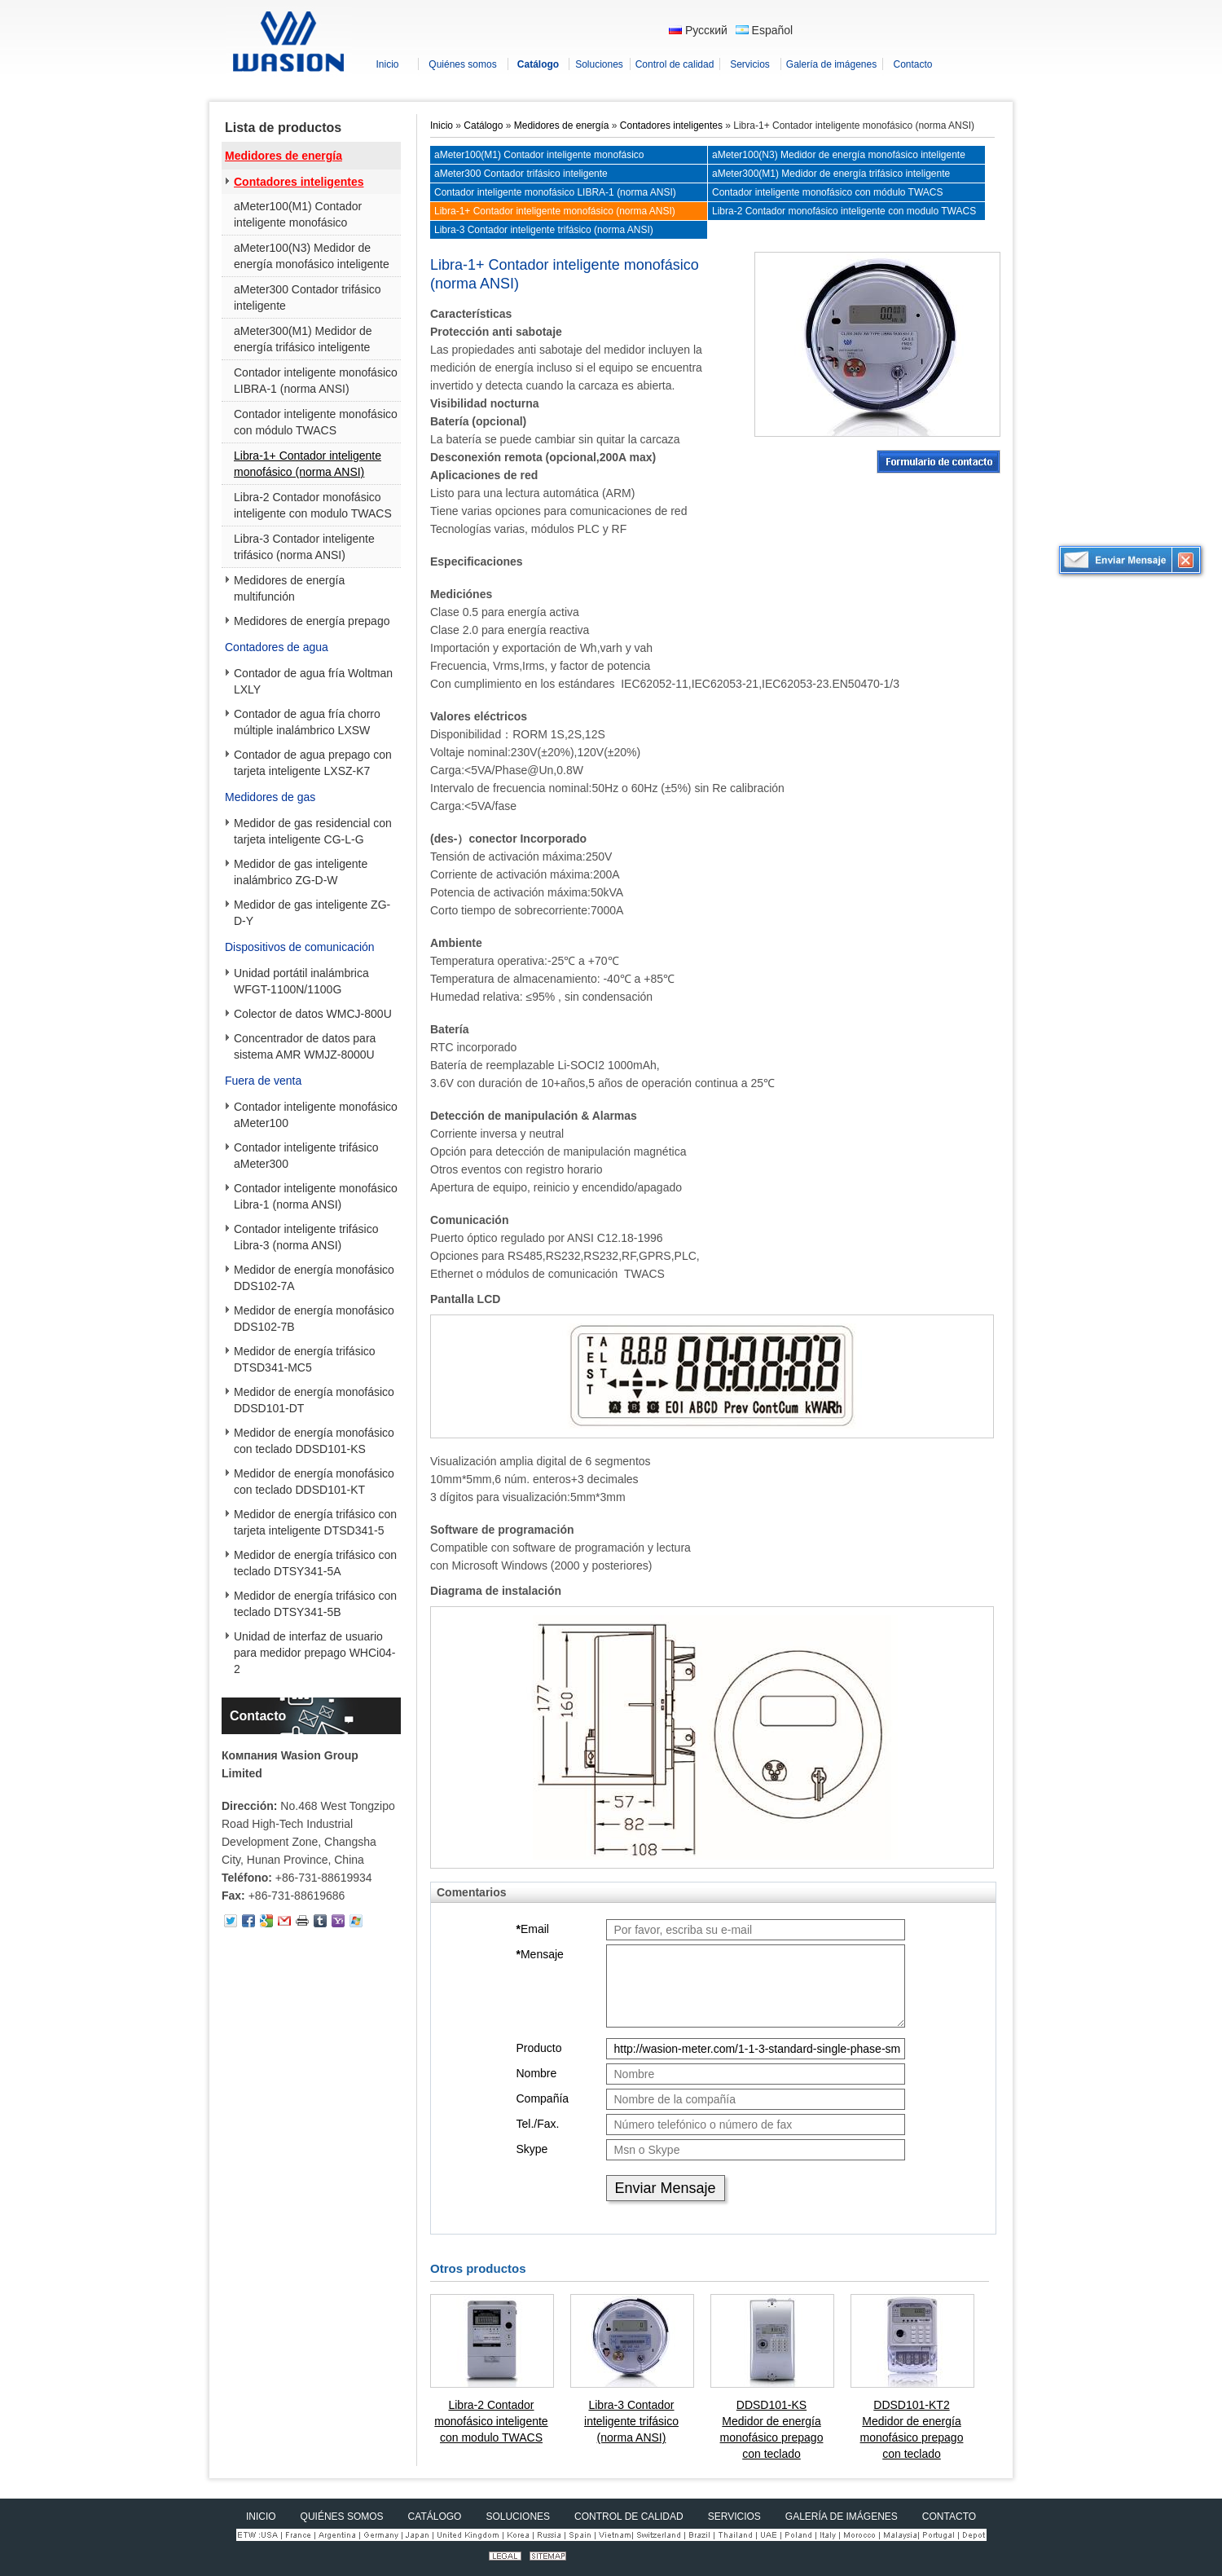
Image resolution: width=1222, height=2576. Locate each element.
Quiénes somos (342, 2516)
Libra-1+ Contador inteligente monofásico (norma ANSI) (307, 463)
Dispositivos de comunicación (300, 946)
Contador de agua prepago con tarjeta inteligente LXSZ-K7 (313, 762)
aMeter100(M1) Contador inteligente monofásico (298, 214)
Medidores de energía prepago (311, 620)
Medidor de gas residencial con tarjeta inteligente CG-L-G (313, 831)
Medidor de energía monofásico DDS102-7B (314, 1318)
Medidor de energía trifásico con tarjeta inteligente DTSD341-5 (315, 1522)
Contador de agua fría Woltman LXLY (313, 681)
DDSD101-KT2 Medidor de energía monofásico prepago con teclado (912, 2429)
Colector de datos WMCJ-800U (313, 1013)
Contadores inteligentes (298, 181)
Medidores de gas (270, 797)
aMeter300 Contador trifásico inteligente (307, 297)
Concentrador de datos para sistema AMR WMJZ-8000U (305, 1046)
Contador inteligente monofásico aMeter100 (316, 1114)
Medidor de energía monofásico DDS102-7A (314, 1277)
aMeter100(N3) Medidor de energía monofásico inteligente (311, 256)
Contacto (258, 1716)
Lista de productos (283, 127)
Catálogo (483, 125)
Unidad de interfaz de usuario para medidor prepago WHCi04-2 (314, 1653)
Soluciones (518, 2516)
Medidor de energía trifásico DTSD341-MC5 (305, 1359)
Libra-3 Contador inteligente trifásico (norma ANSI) (304, 546)
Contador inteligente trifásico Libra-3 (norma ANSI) (306, 1237)
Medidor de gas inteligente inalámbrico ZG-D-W (300, 872)
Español (764, 30)
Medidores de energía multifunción (289, 588)
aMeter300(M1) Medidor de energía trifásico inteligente (303, 339)
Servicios (734, 2516)
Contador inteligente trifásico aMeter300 (306, 1155)
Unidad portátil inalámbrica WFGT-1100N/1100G (301, 981)
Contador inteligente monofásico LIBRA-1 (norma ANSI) (316, 380)
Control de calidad (629, 2516)
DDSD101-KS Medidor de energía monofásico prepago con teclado (772, 2429)
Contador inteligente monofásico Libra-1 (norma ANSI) (316, 1196)
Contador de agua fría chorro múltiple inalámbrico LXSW (307, 722)
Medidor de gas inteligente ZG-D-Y (312, 912)
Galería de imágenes (841, 2516)
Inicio (441, 125)
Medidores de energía (283, 155)
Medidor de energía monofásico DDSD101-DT (314, 1400)
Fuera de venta (263, 1080)
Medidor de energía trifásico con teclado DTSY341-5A (315, 1563)
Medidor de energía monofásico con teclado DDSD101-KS (314, 1440)
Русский (698, 30)
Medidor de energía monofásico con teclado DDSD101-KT (314, 1481)
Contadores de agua (276, 647)
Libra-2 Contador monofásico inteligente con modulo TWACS (313, 505)
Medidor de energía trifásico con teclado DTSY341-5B (315, 1603)
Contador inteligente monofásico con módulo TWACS (316, 422)
